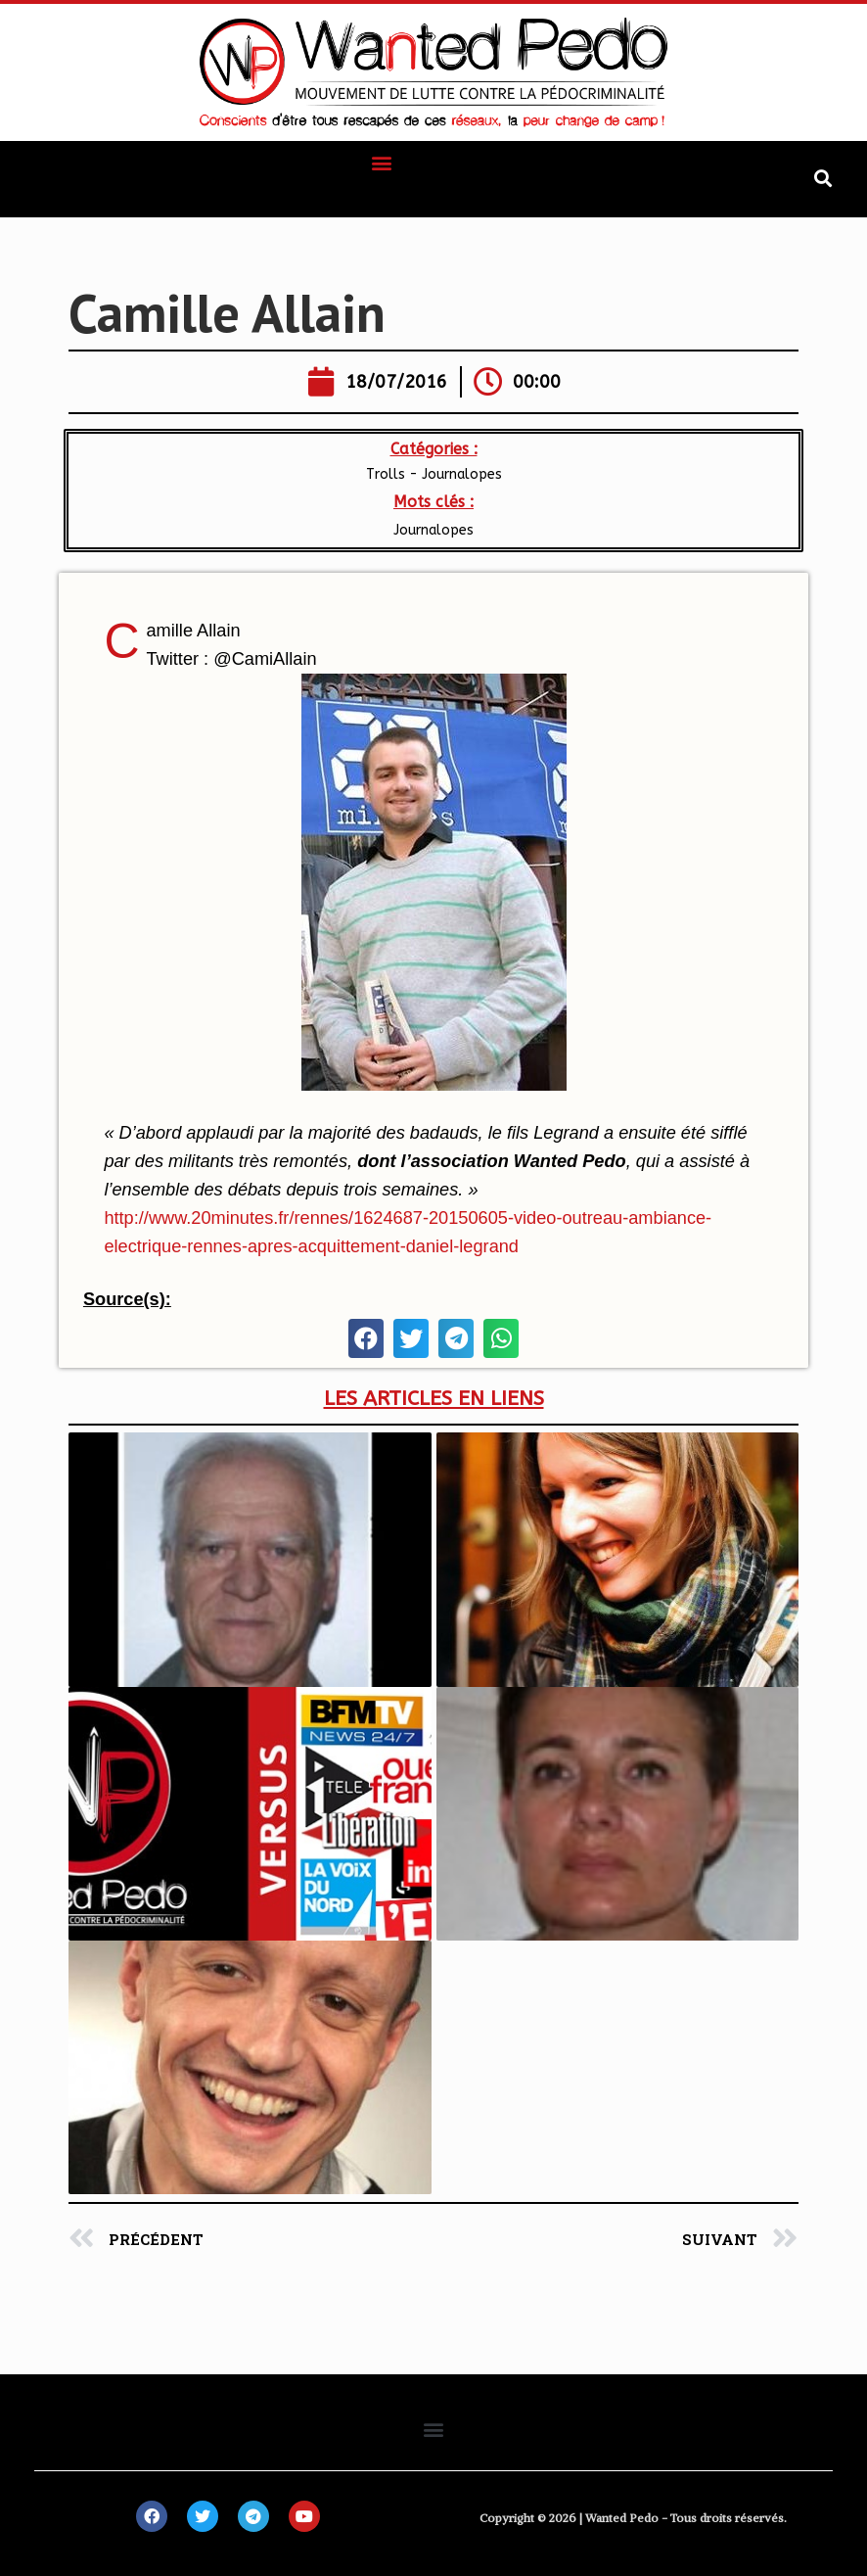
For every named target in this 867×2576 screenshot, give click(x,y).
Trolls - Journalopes (434, 474)
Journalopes (433, 530)
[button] (382, 162)
